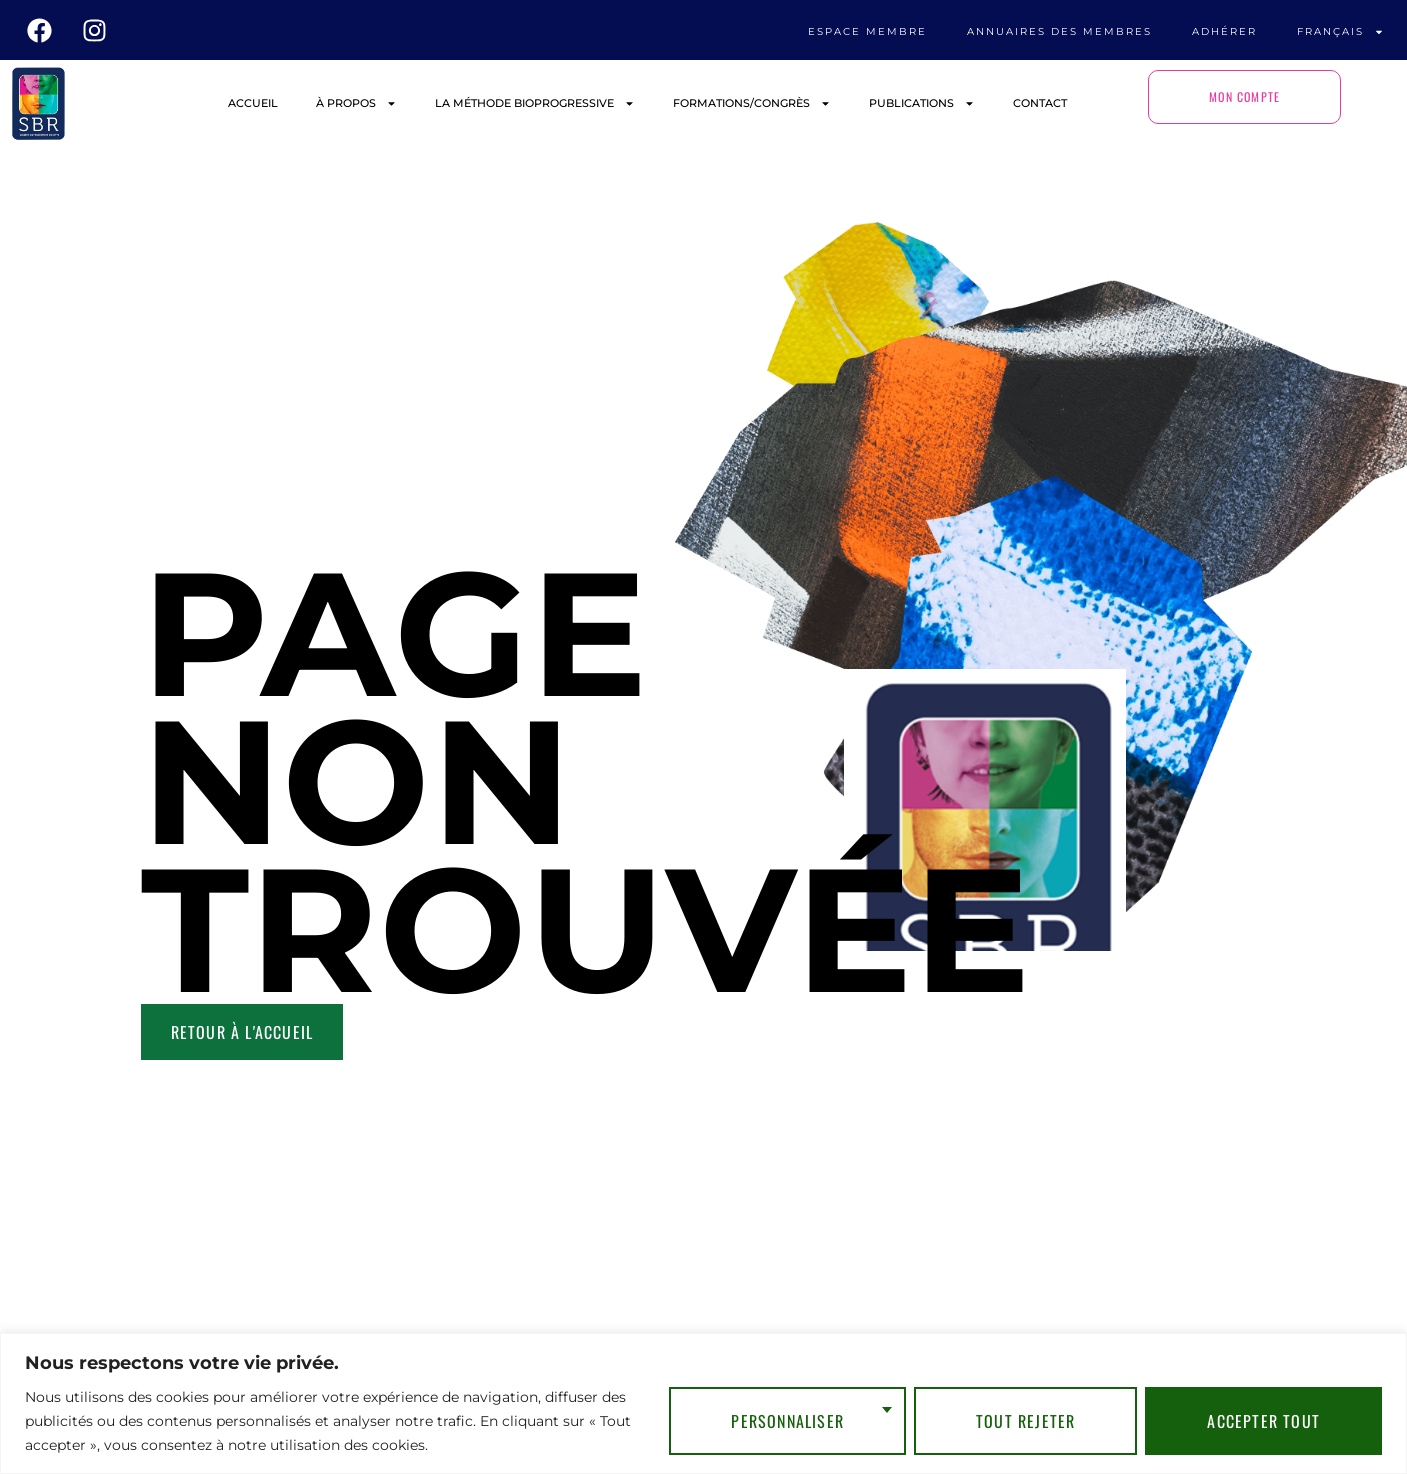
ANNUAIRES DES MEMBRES (1059, 31)
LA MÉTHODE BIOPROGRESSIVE (535, 103)
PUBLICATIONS (922, 103)
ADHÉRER (1224, 31)
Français (1340, 32)
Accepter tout (1263, 1421)
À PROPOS (356, 103)
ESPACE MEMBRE (867, 31)
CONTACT (1040, 103)
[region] (703, 1403)
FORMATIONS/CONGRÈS (752, 103)
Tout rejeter (1025, 1421)
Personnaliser (787, 1421)
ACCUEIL (253, 103)
